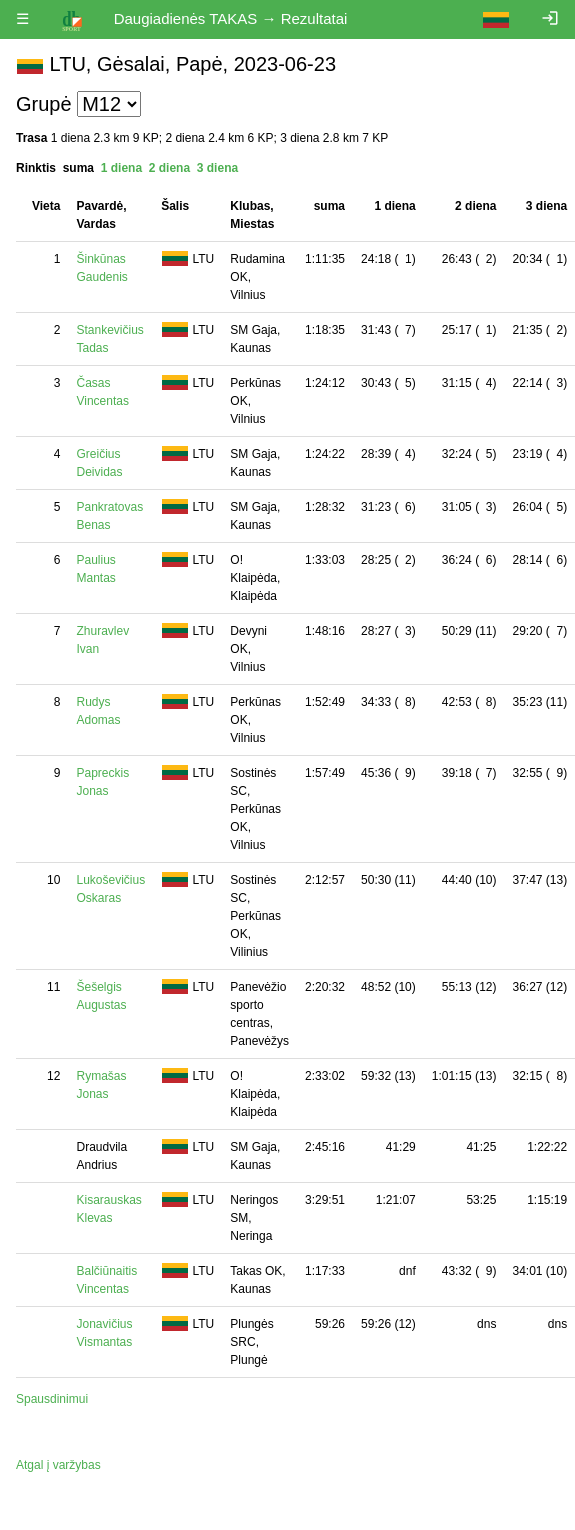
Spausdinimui (52, 1399)
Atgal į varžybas (58, 1465)
